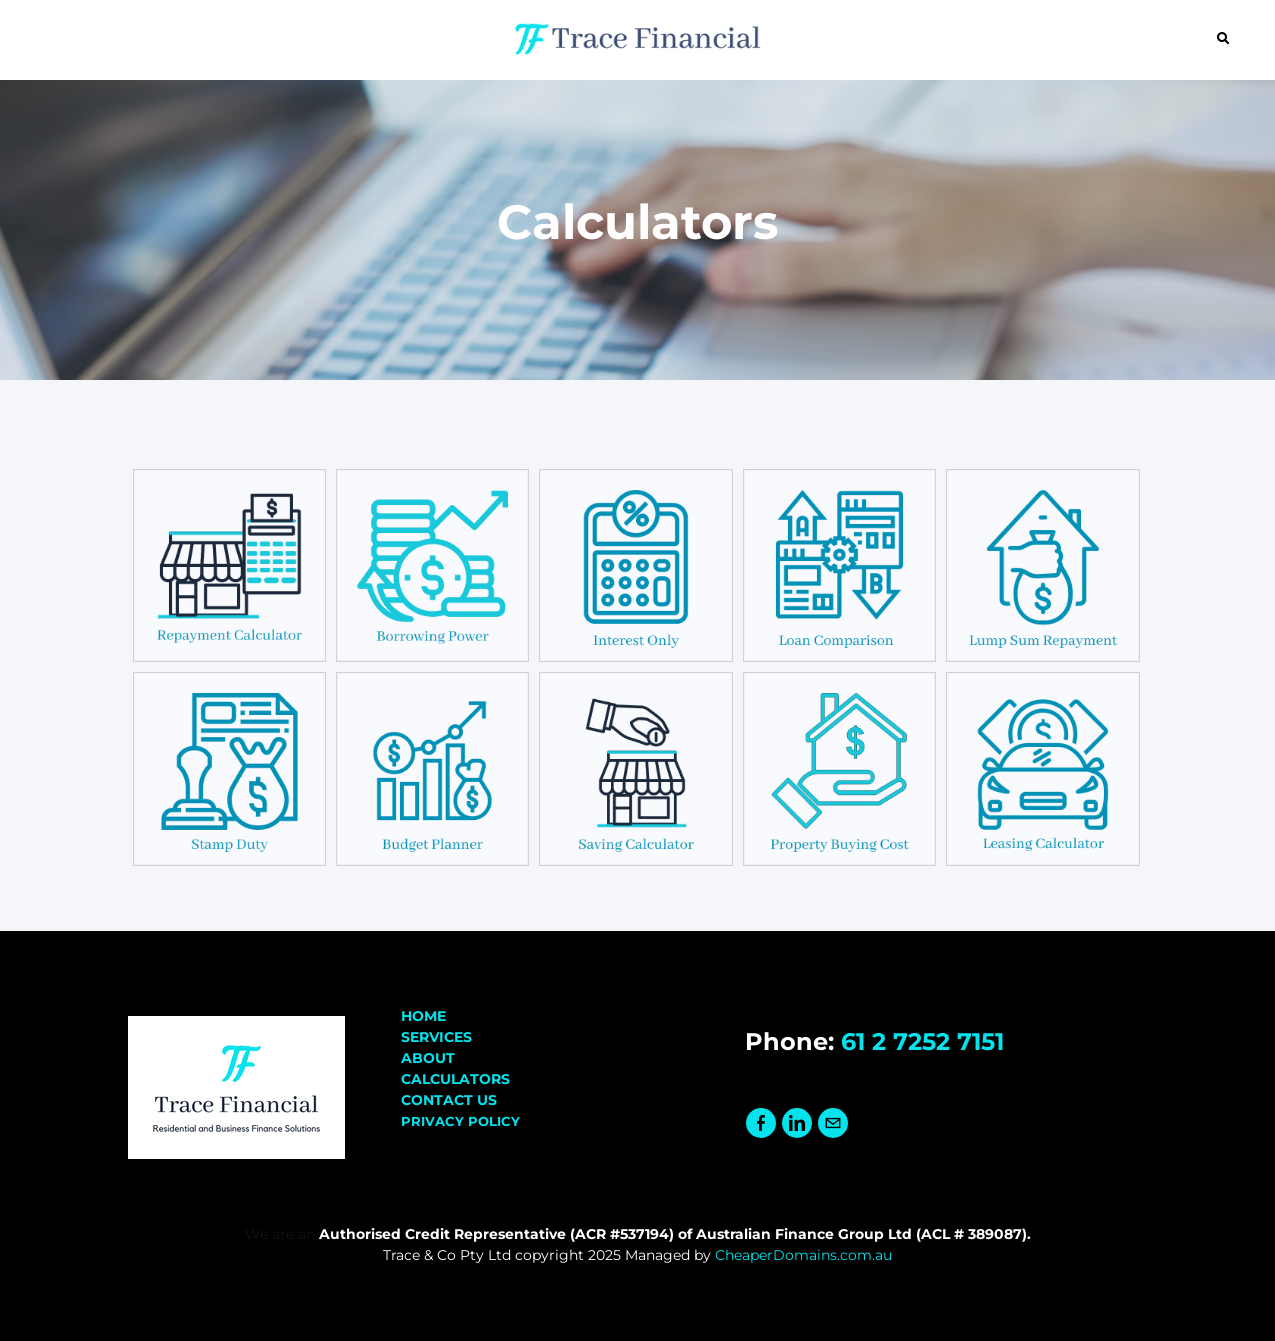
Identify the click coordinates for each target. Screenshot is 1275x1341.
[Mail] (833, 1123)
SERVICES (436, 1037)
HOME (423, 1016)
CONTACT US (449, 1100)
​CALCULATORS (455, 1079)
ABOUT (428, 1058)
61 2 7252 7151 (922, 1041)
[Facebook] (761, 1123)
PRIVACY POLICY (460, 1121)
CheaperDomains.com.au (803, 1255)
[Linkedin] (797, 1123)
